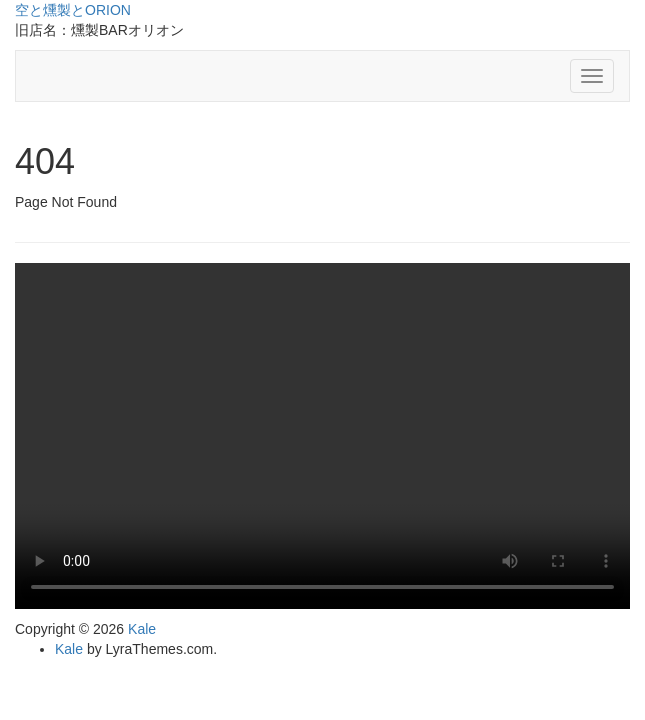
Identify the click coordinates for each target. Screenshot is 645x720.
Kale (142, 629)
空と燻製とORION (73, 10)
